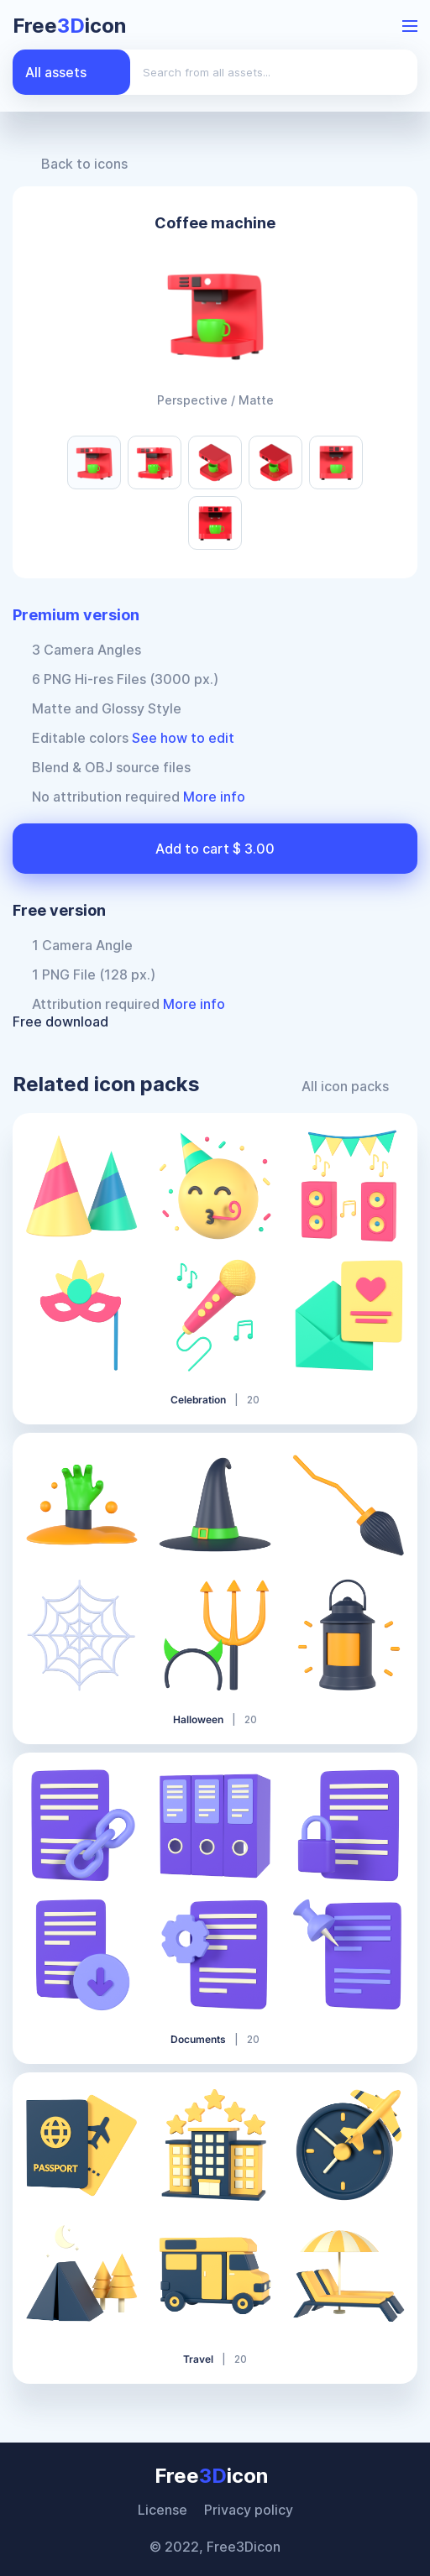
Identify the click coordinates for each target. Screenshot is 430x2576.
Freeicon (69, 25)
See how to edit (183, 737)
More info (214, 796)
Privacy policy (248, 2509)
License (162, 2509)
